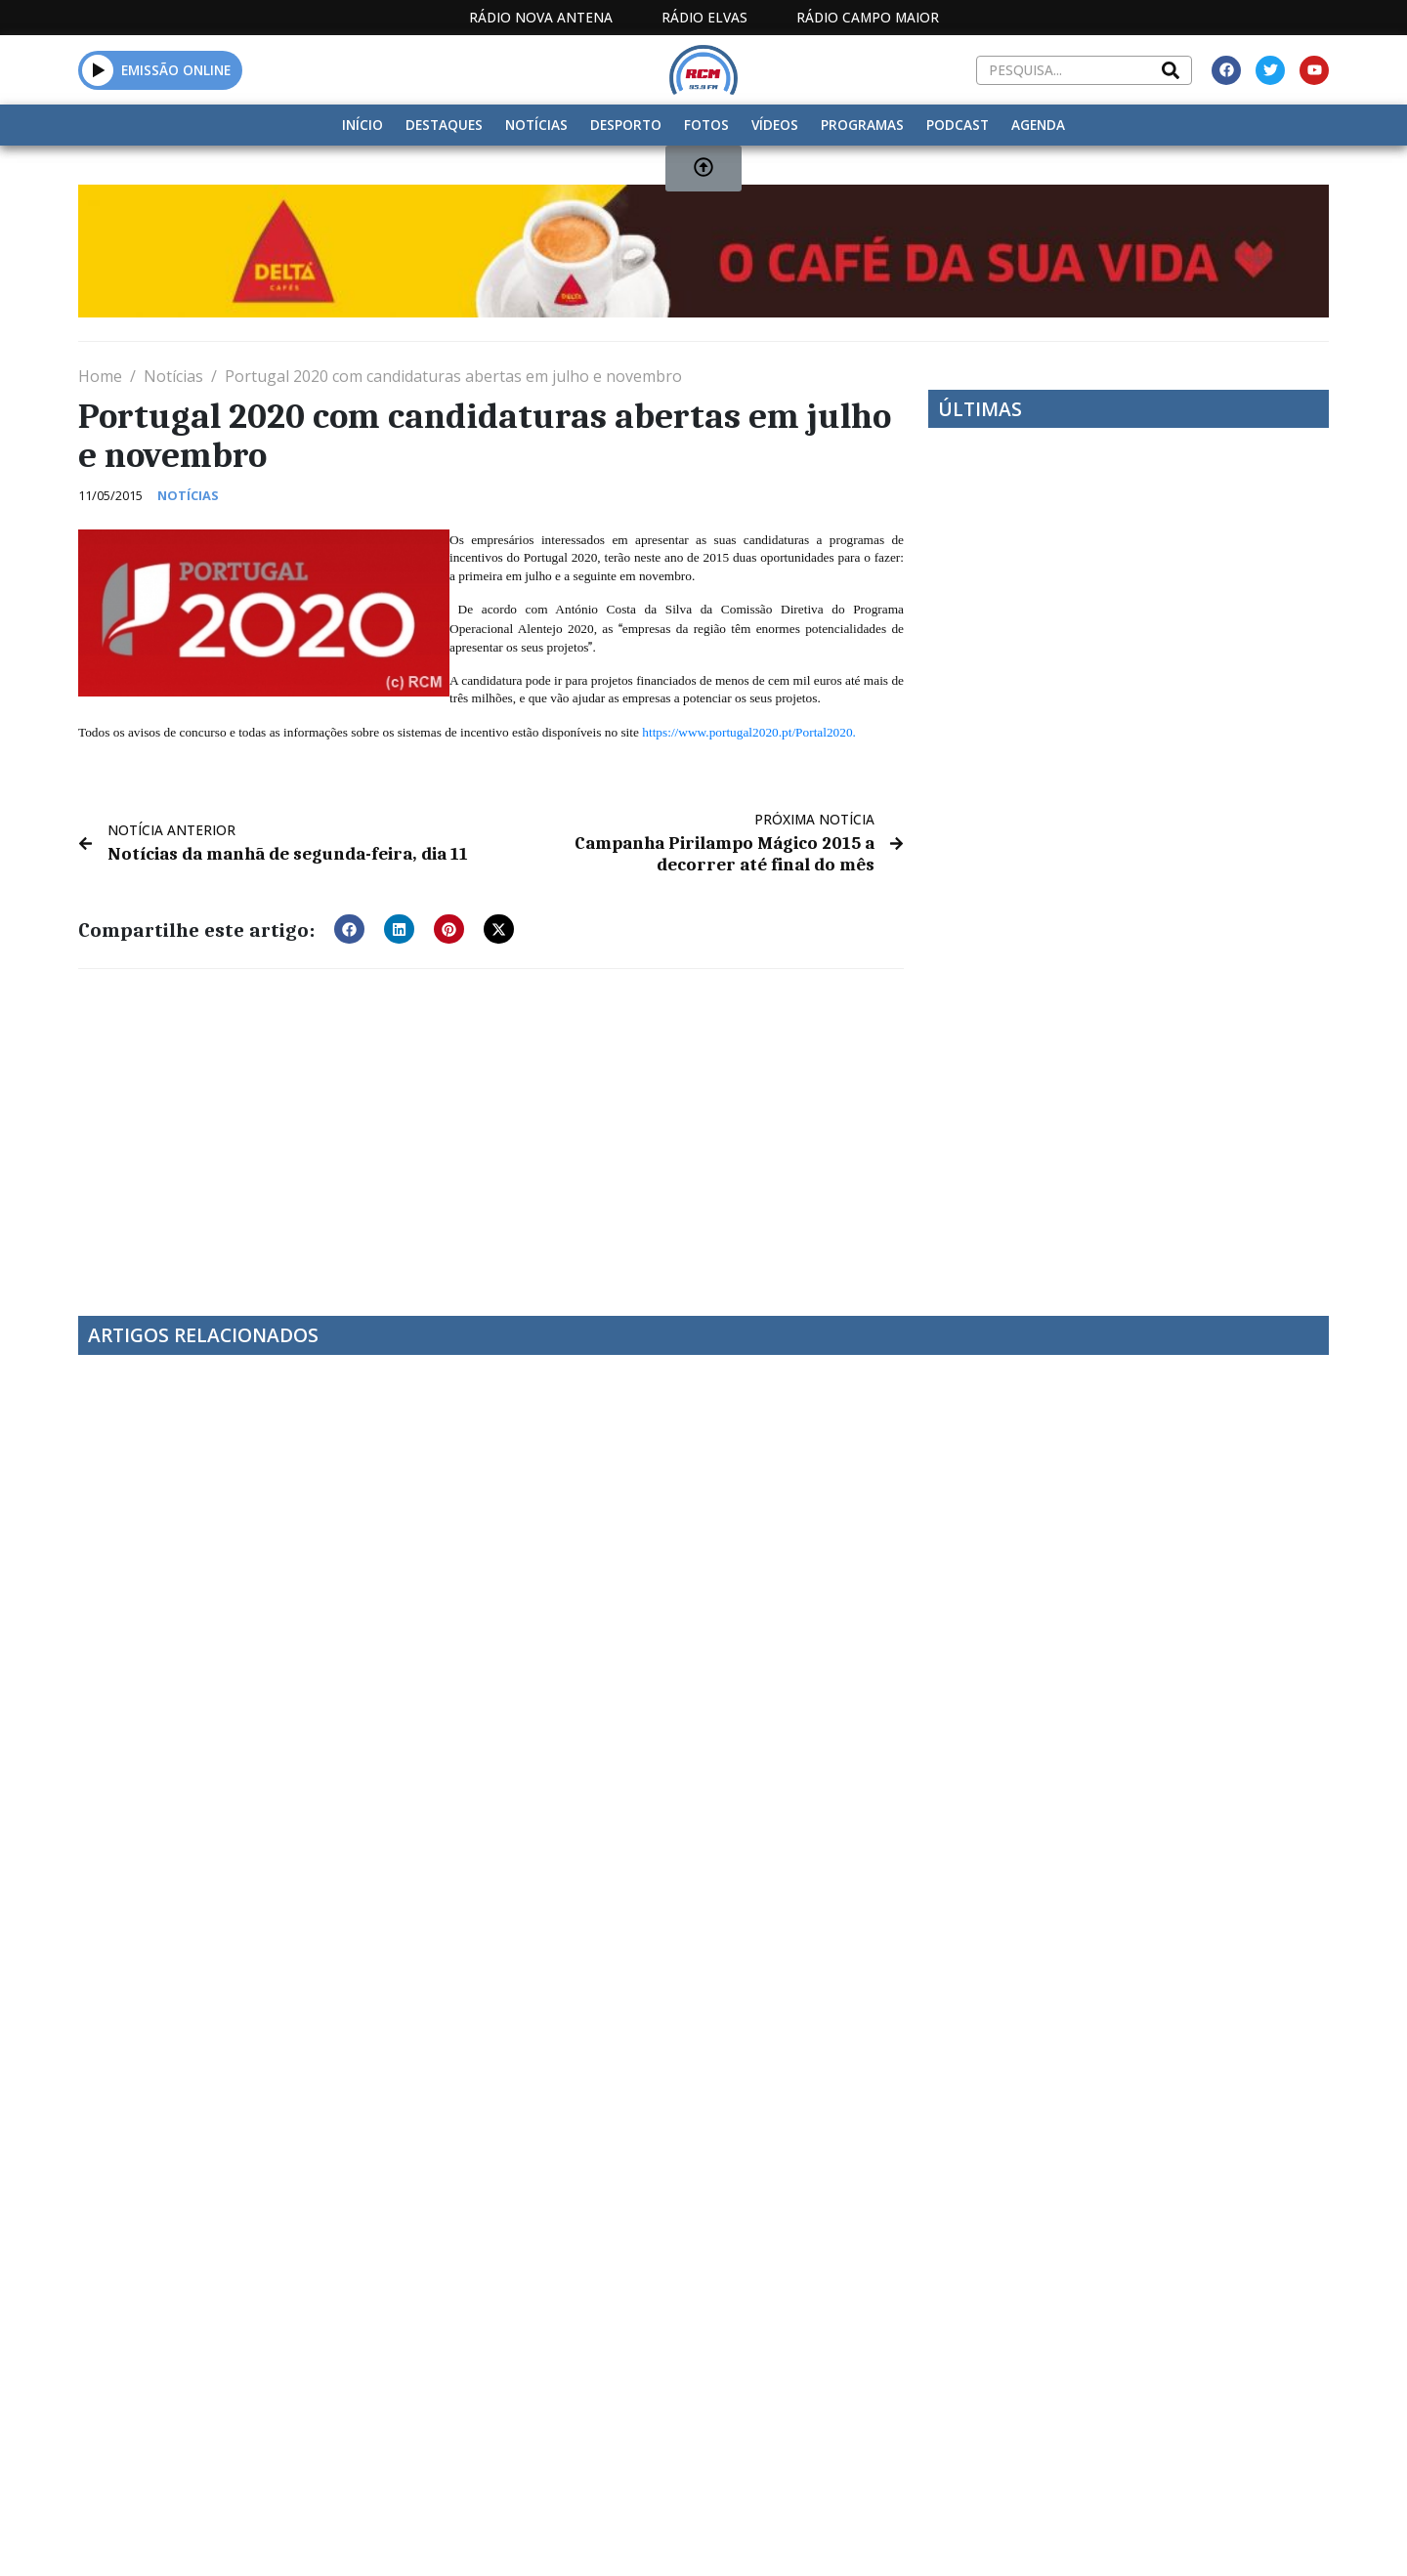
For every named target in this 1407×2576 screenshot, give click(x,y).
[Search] (1170, 70)
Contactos (964, 2369)
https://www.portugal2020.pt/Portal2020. (749, 732)
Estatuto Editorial (667, 2369)
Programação (831, 2369)
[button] (349, 926)
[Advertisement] (491, 1127)
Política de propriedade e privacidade (1187, 2369)
